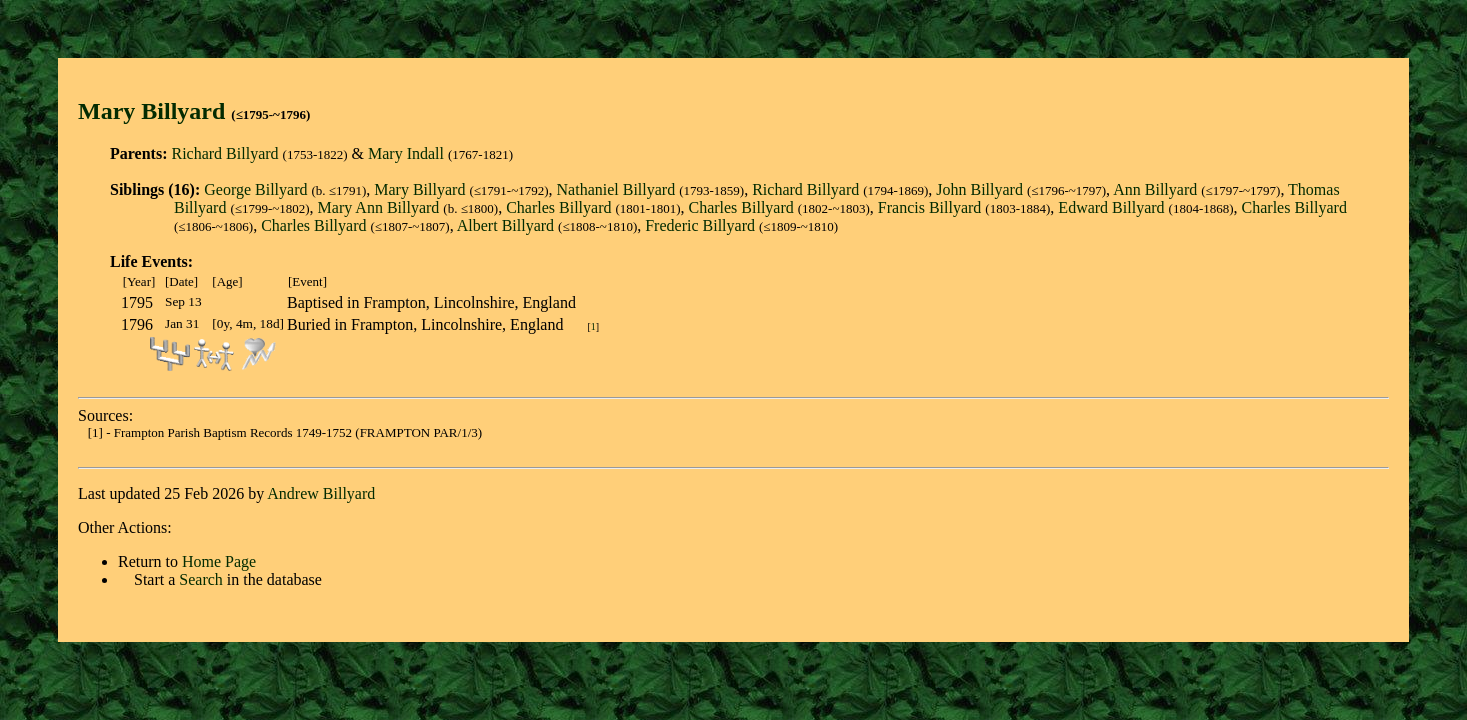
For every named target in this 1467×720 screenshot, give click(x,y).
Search (201, 579)
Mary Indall (406, 153)
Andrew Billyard (321, 493)
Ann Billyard (1155, 189)
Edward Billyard (1111, 207)
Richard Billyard (224, 153)
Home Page (219, 561)
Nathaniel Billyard (616, 189)
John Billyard (979, 189)
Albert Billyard (505, 225)
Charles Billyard (558, 207)
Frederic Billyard (700, 225)
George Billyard (255, 189)
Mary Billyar (145, 111)
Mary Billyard (419, 189)
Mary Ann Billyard (379, 207)
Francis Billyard (930, 207)
